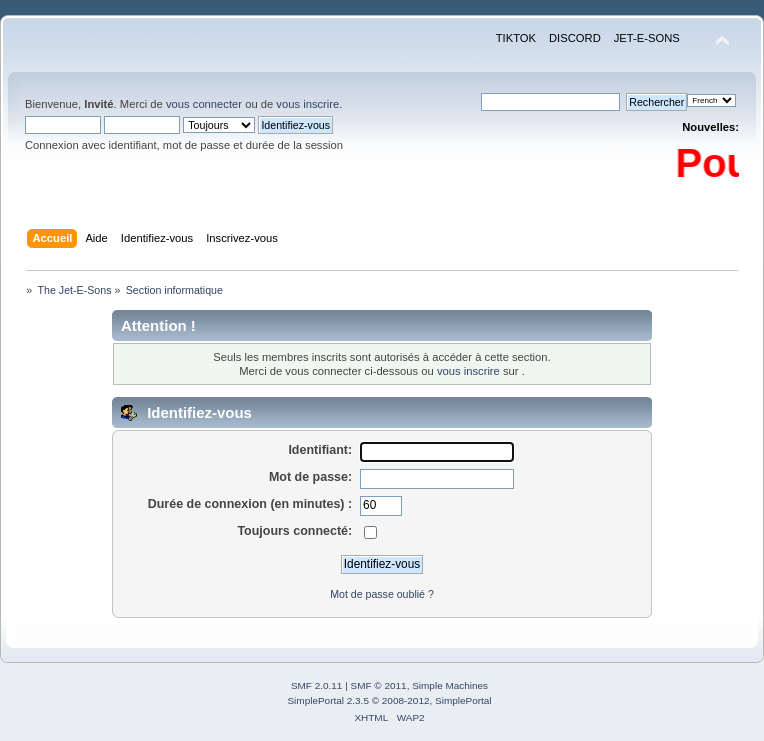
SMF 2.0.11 (317, 685)
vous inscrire (307, 104)
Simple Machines (450, 685)
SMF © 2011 (379, 685)
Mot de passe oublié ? (382, 594)
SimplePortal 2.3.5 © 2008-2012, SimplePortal (389, 700)
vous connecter (204, 104)
